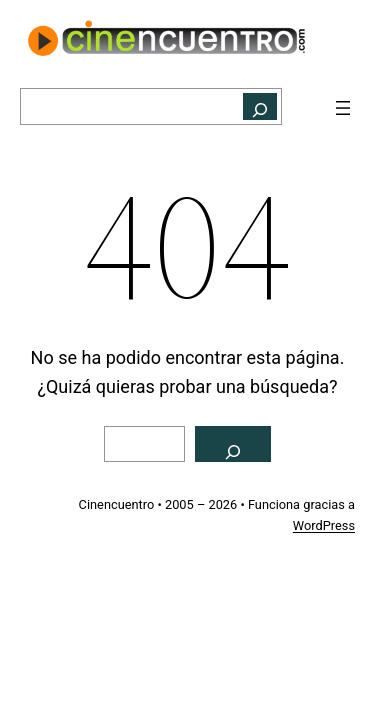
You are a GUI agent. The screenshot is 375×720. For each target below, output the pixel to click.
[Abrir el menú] (343, 108)
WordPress (324, 525)
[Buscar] (260, 106)
